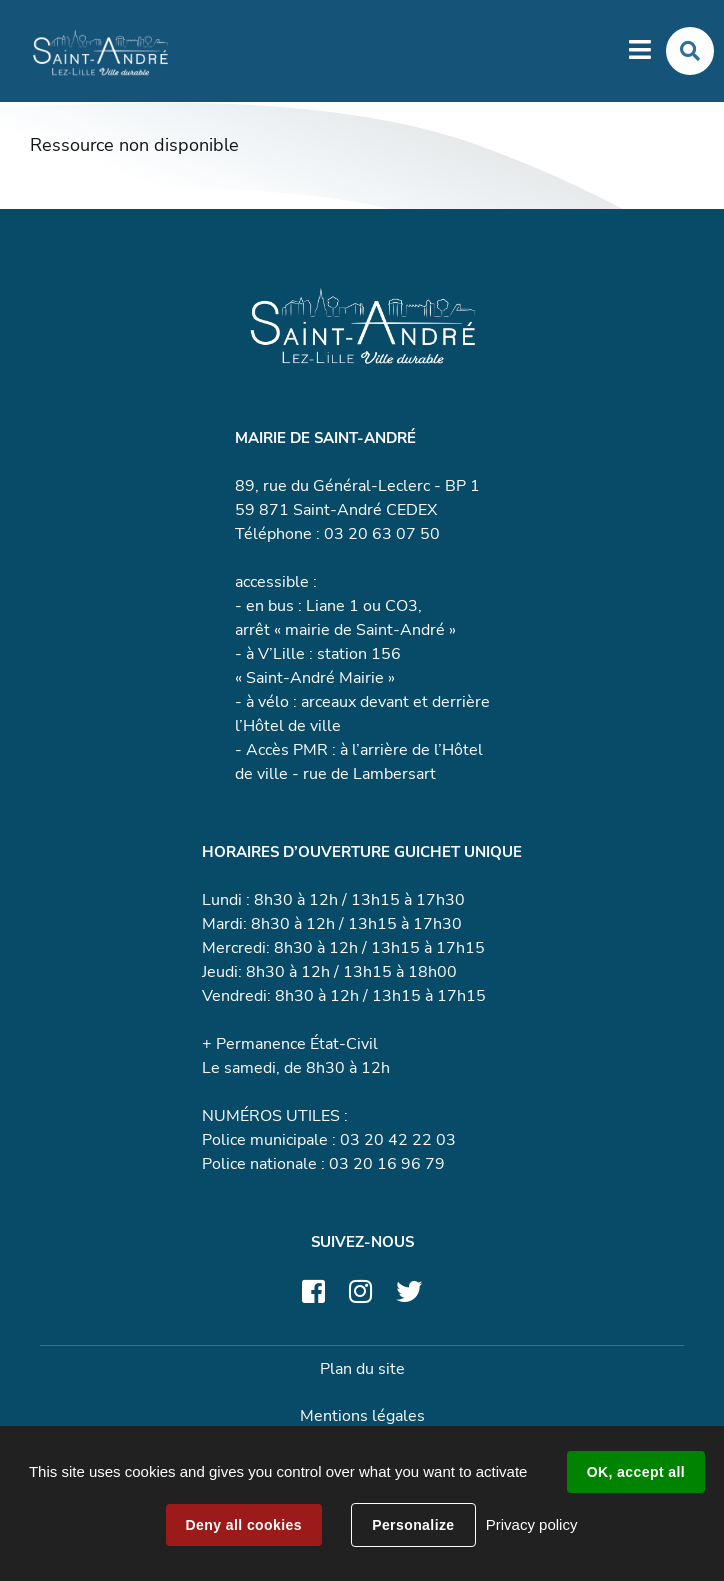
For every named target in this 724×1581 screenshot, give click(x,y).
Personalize (413, 1525)
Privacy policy (532, 1524)
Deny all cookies (244, 1525)
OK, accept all (636, 1472)
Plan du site (362, 1369)
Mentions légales (362, 1416)
